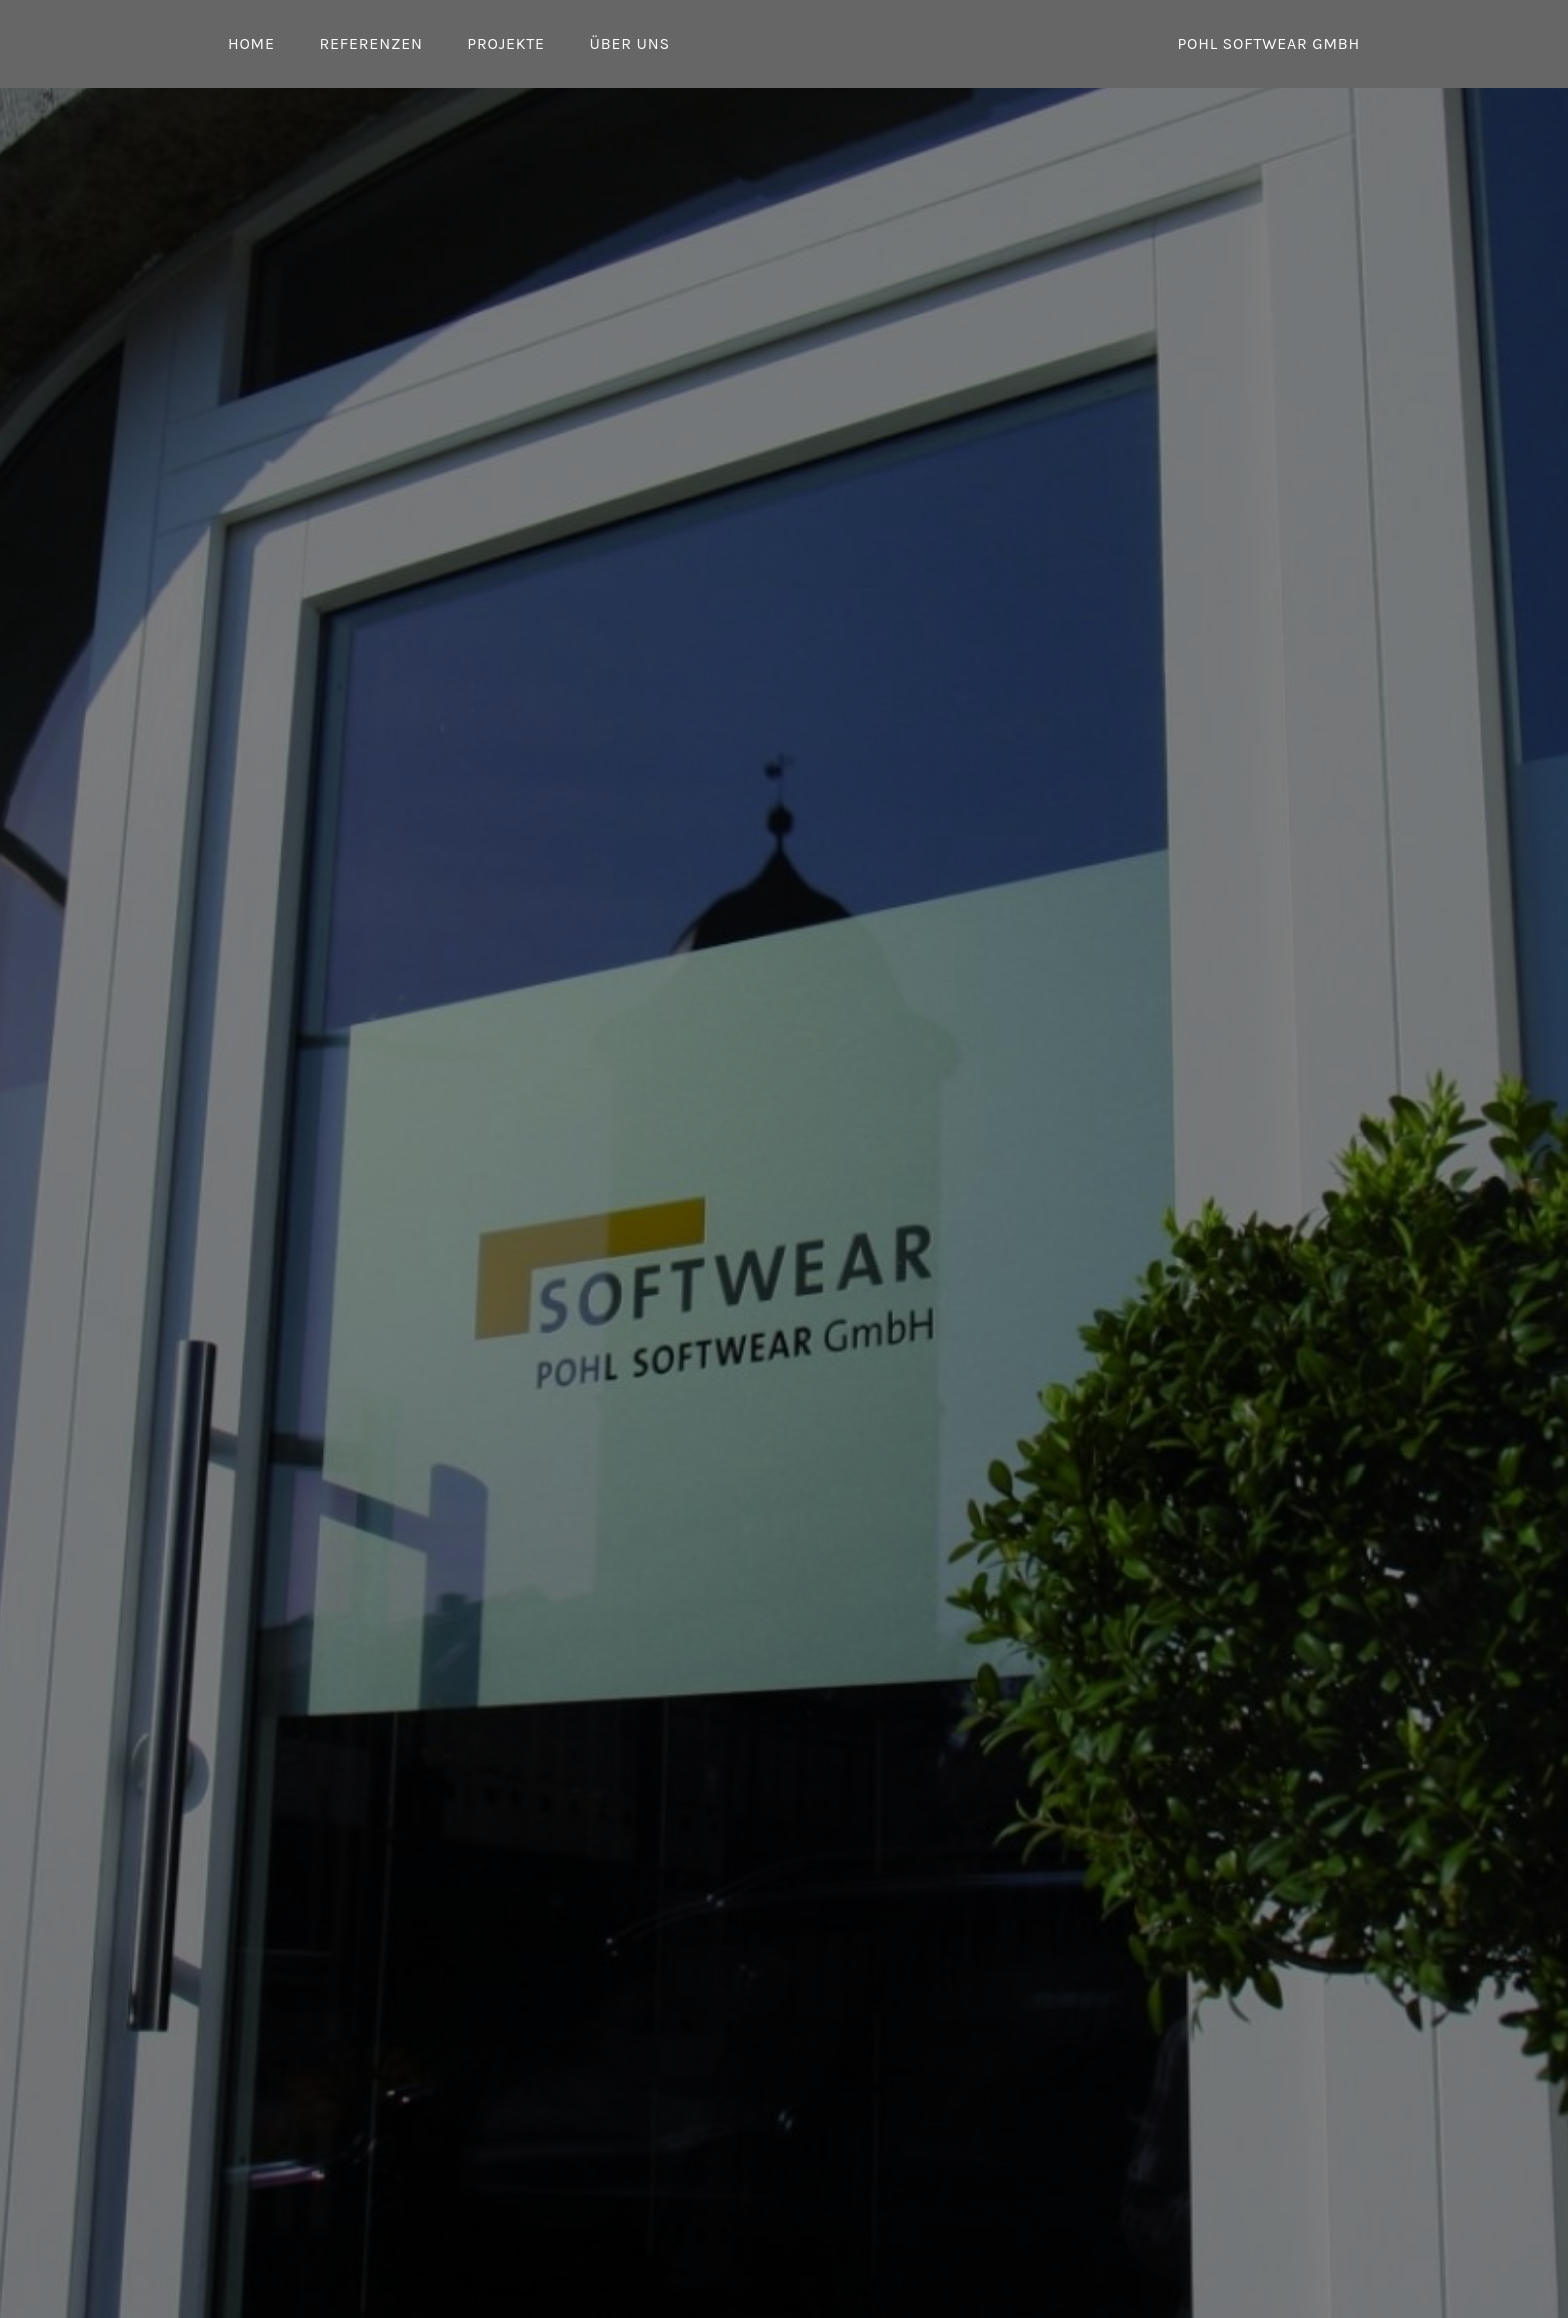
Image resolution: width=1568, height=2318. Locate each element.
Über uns (629, 43)
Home (251, 43)
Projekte (506, 43)
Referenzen (370, 43)
